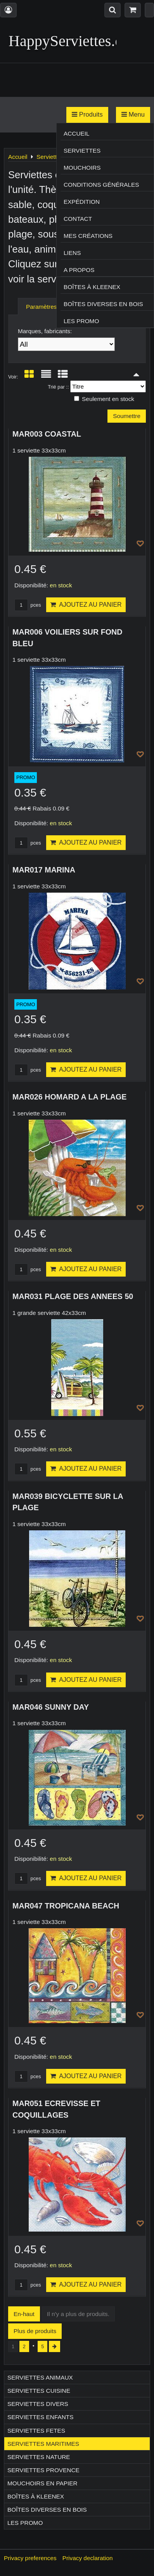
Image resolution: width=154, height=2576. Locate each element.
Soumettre (126, 416)
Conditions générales (101, 184)
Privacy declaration (87, 2558)
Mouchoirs (82, 167)
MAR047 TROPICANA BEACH (65, 1905)
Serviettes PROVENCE (43, 2470)
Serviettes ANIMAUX (40, 2377)
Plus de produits (35, 2331)
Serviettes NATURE (38, 2457)
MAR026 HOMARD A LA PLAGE (69, 1097)
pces (27, 605)
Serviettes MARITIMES (43, 2443)
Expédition (82, 201)
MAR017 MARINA (43, 870)
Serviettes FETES (36, 2430)
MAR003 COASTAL (46, 434)
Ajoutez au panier (86, 604)
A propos (79, 270)
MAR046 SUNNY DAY (50, 1707)
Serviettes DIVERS (37, 2403)
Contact (78, 218)
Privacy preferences (30, 2558)
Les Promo (81, 321)
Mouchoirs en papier (42, 2483)
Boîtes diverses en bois (103, 304)
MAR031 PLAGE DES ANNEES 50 (72, 1296)
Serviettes (82, 150)
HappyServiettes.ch (69, 41)
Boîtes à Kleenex (92, 287)
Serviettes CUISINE (38, 2390)
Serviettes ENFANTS (40, 2417)
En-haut (24, 2314)
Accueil (77, 133)
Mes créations (88, 235)
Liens (72, 253)
